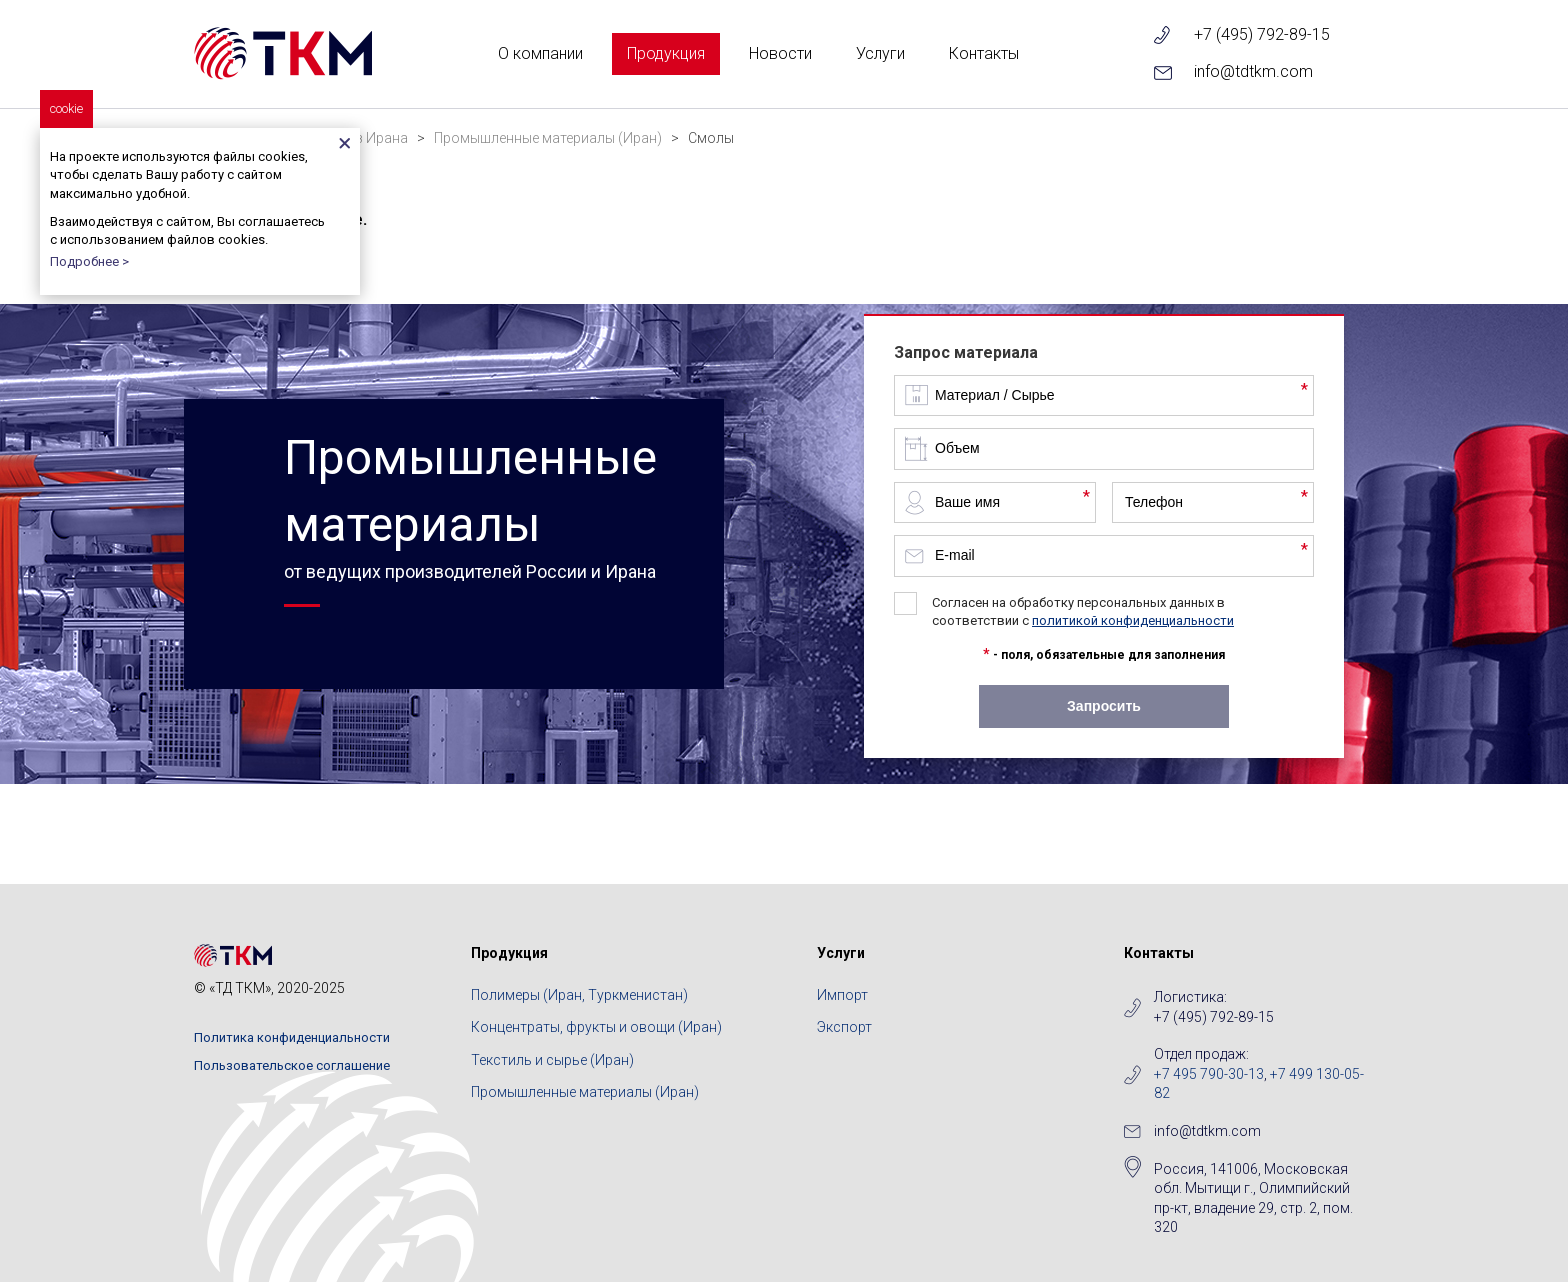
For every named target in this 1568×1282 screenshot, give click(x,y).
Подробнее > (89, 261)
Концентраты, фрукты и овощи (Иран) (596, 1027)
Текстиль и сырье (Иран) (552, 1060)
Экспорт (844, 1027)
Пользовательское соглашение (292, 1065)
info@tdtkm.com (1253, 71)
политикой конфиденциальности (1133, 620)
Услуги (880, 53)
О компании (540, 53)
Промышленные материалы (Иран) (585, 1092)
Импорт (842, 995)
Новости (780, 53)
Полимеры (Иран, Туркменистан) (579, 995)
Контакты (984, 53)
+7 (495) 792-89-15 (1262, 34)
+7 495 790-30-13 (1209, 1074)
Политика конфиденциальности (292, 1037)
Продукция (666, 53)
